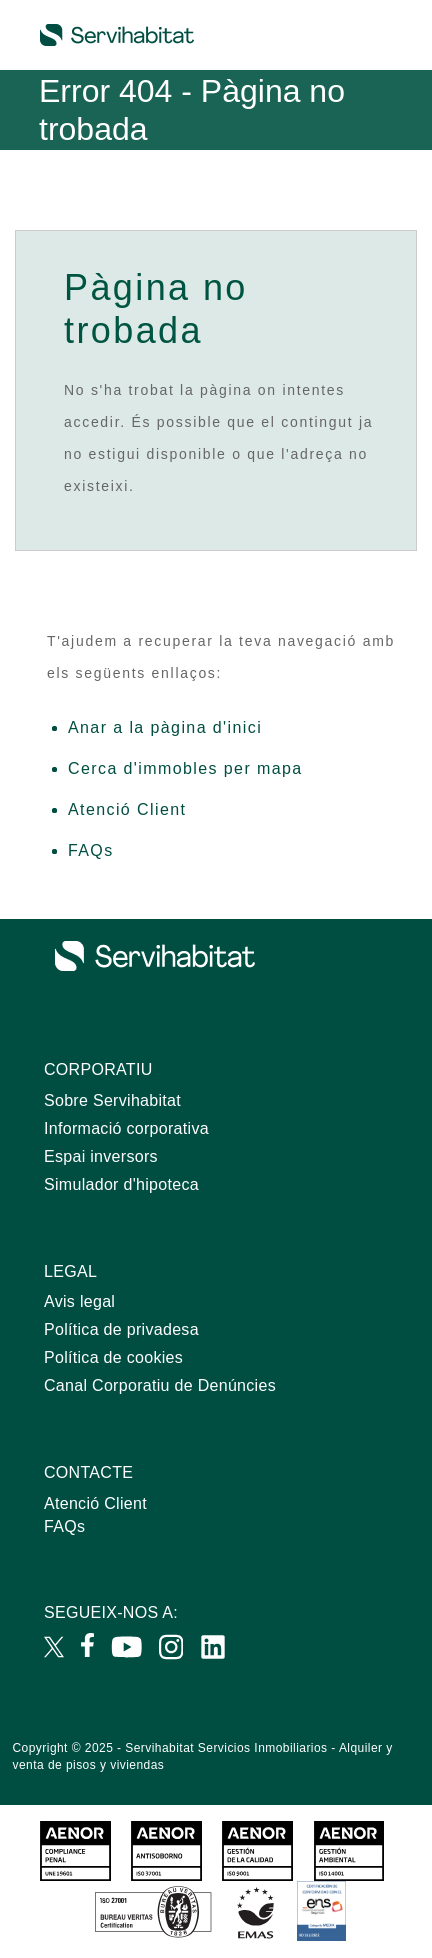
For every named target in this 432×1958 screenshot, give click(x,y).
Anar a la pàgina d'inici (165, 727)
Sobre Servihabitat (112, 1100)
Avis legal (79, 1301)
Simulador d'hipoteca (121, 1184)
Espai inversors (101, 1156)
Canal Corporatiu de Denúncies (160, 1385)
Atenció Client (127, 809)
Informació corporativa (126, 1128)
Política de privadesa (121, 1329)
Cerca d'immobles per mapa (185, 768)
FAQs (91, 850)
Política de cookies (113, 1357)
